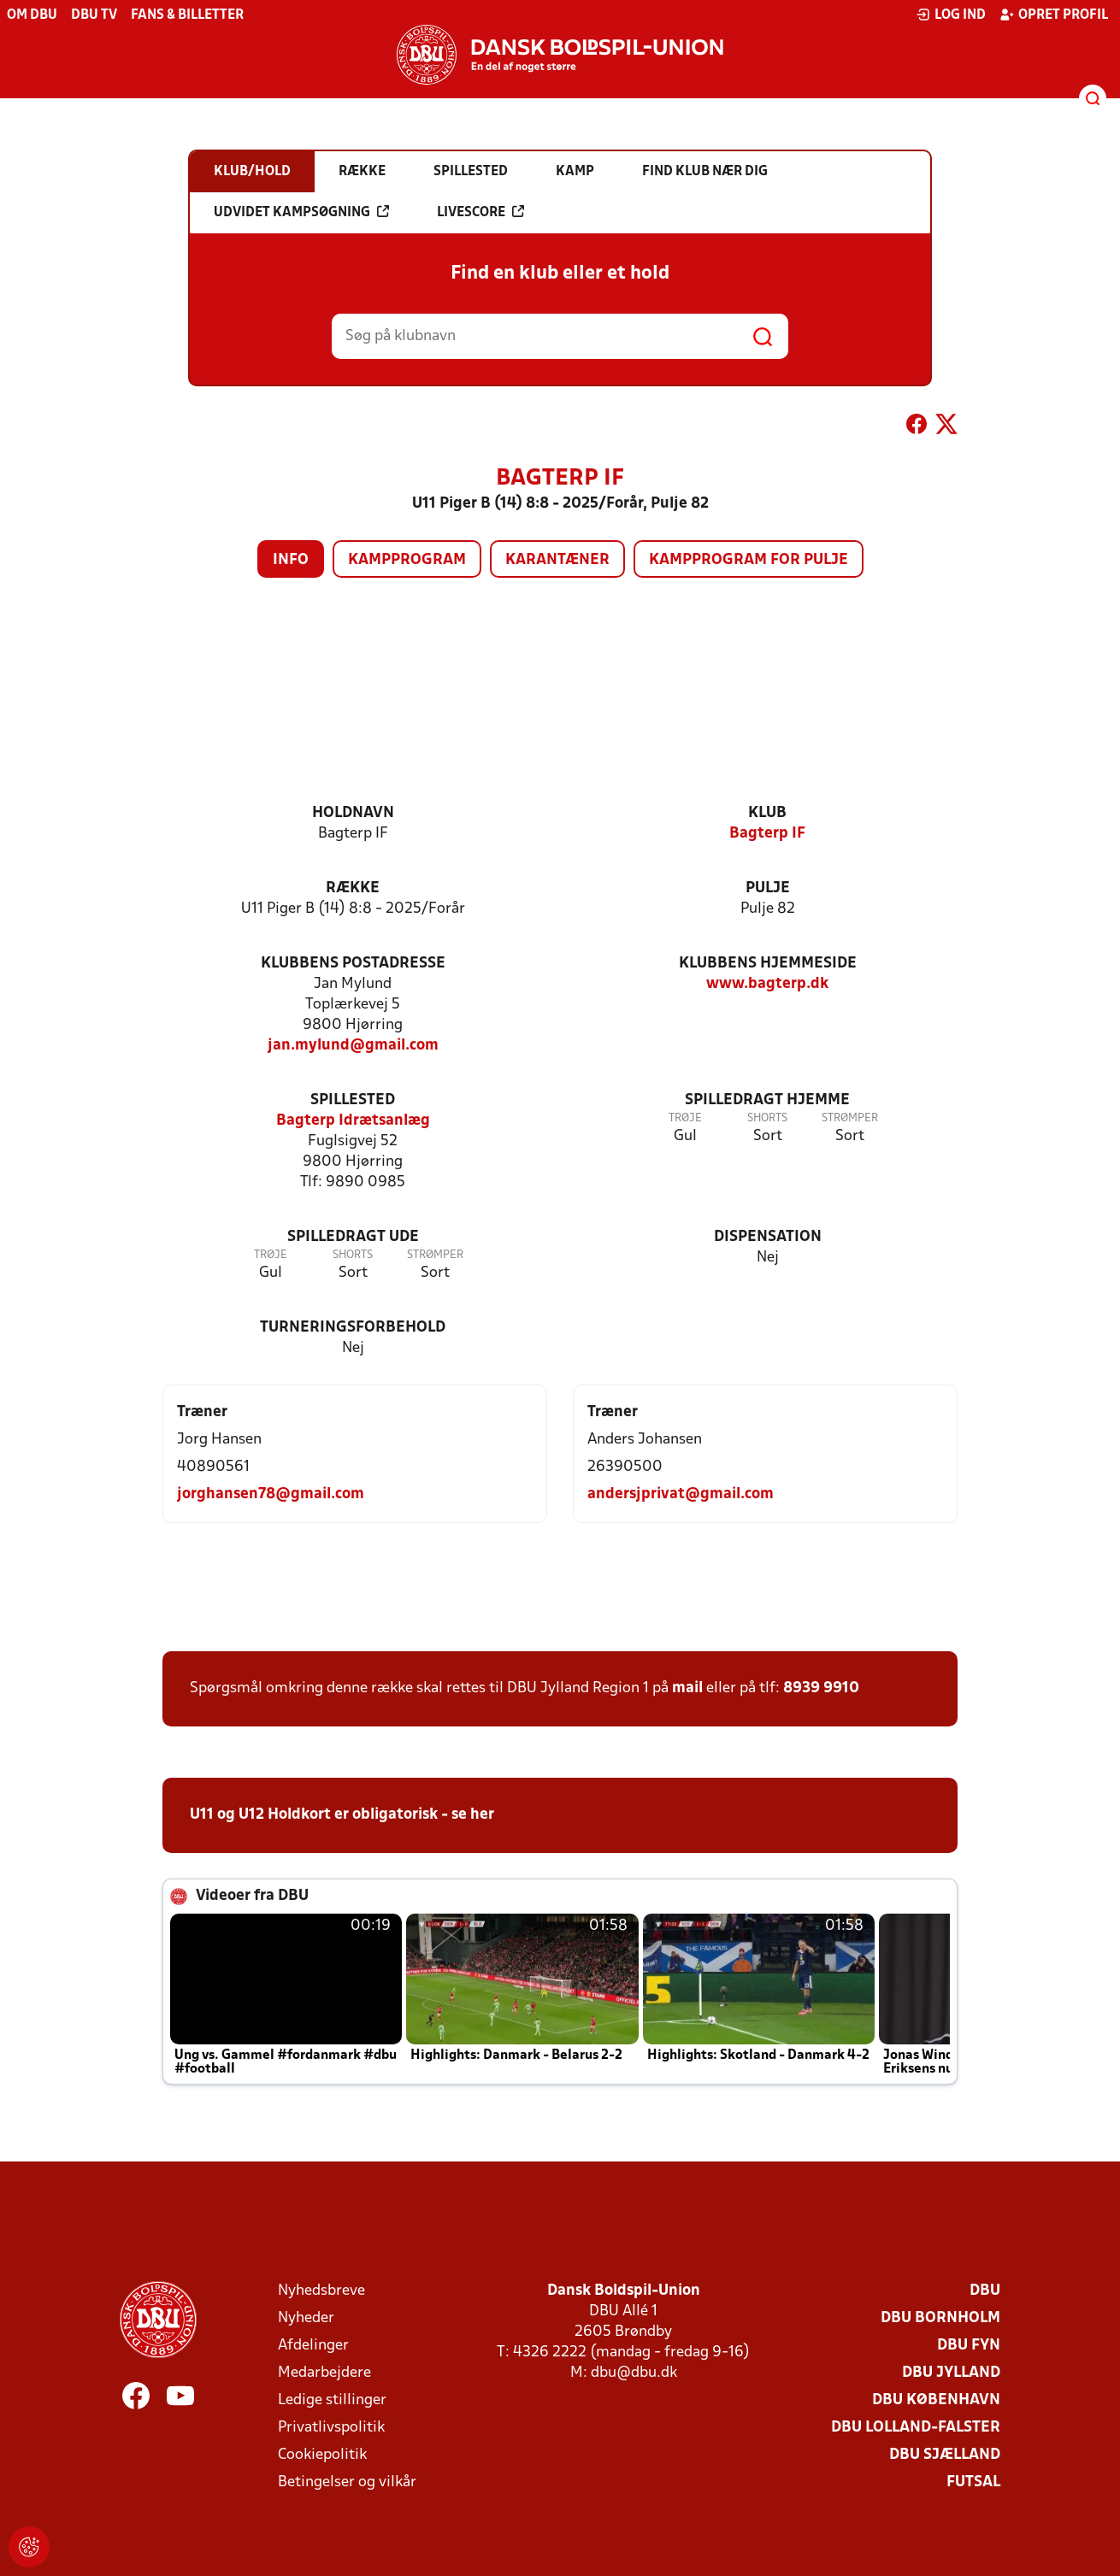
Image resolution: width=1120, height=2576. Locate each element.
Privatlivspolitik (331, 2427)
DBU (985, 2291)
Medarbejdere (324, 2373)
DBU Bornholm (940, 2318)
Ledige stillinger (332, 2400)
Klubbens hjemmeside (768, 963)
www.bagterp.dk (767, 984)
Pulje (768, 888)
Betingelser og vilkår (347, 2482)
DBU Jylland (951, 2373)
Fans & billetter (187, 15)
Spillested (352, 1100)
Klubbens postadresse (353, 963)
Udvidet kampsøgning (301, 212)
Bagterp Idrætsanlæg (353, 1121)
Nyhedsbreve (321, 2291)
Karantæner (557, 560)
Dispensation (768, 1237)
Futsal (973, 2482)
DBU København (936, 2400)
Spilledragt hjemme (767, 1100)
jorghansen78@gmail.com (270, 1494)
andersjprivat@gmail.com (680, 1494)
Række (353, 888)
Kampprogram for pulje (748, 560)
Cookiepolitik (322, 2455)
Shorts (767, 1118)
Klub (767, 813)
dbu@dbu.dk (634, 2373)
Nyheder (306, 2318)
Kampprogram (407, 560)
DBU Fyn (968, 2345)
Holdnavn (353, 813)
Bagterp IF (767, 833)
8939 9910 (821, 1688)
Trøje (685, 1118)
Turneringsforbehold (352, 1327)
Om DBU (32, 15)
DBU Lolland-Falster (915, 2427)
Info (291, 560)
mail (687, 1688)
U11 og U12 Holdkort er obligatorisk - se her (342, 1815)
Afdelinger (313, 2345)
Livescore (480, 212)
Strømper (850, 1118)
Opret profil (1053, 14)
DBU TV (94, 15)
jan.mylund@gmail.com (353, 1045)
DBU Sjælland (944, 2455)
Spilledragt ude (353, 1237)
